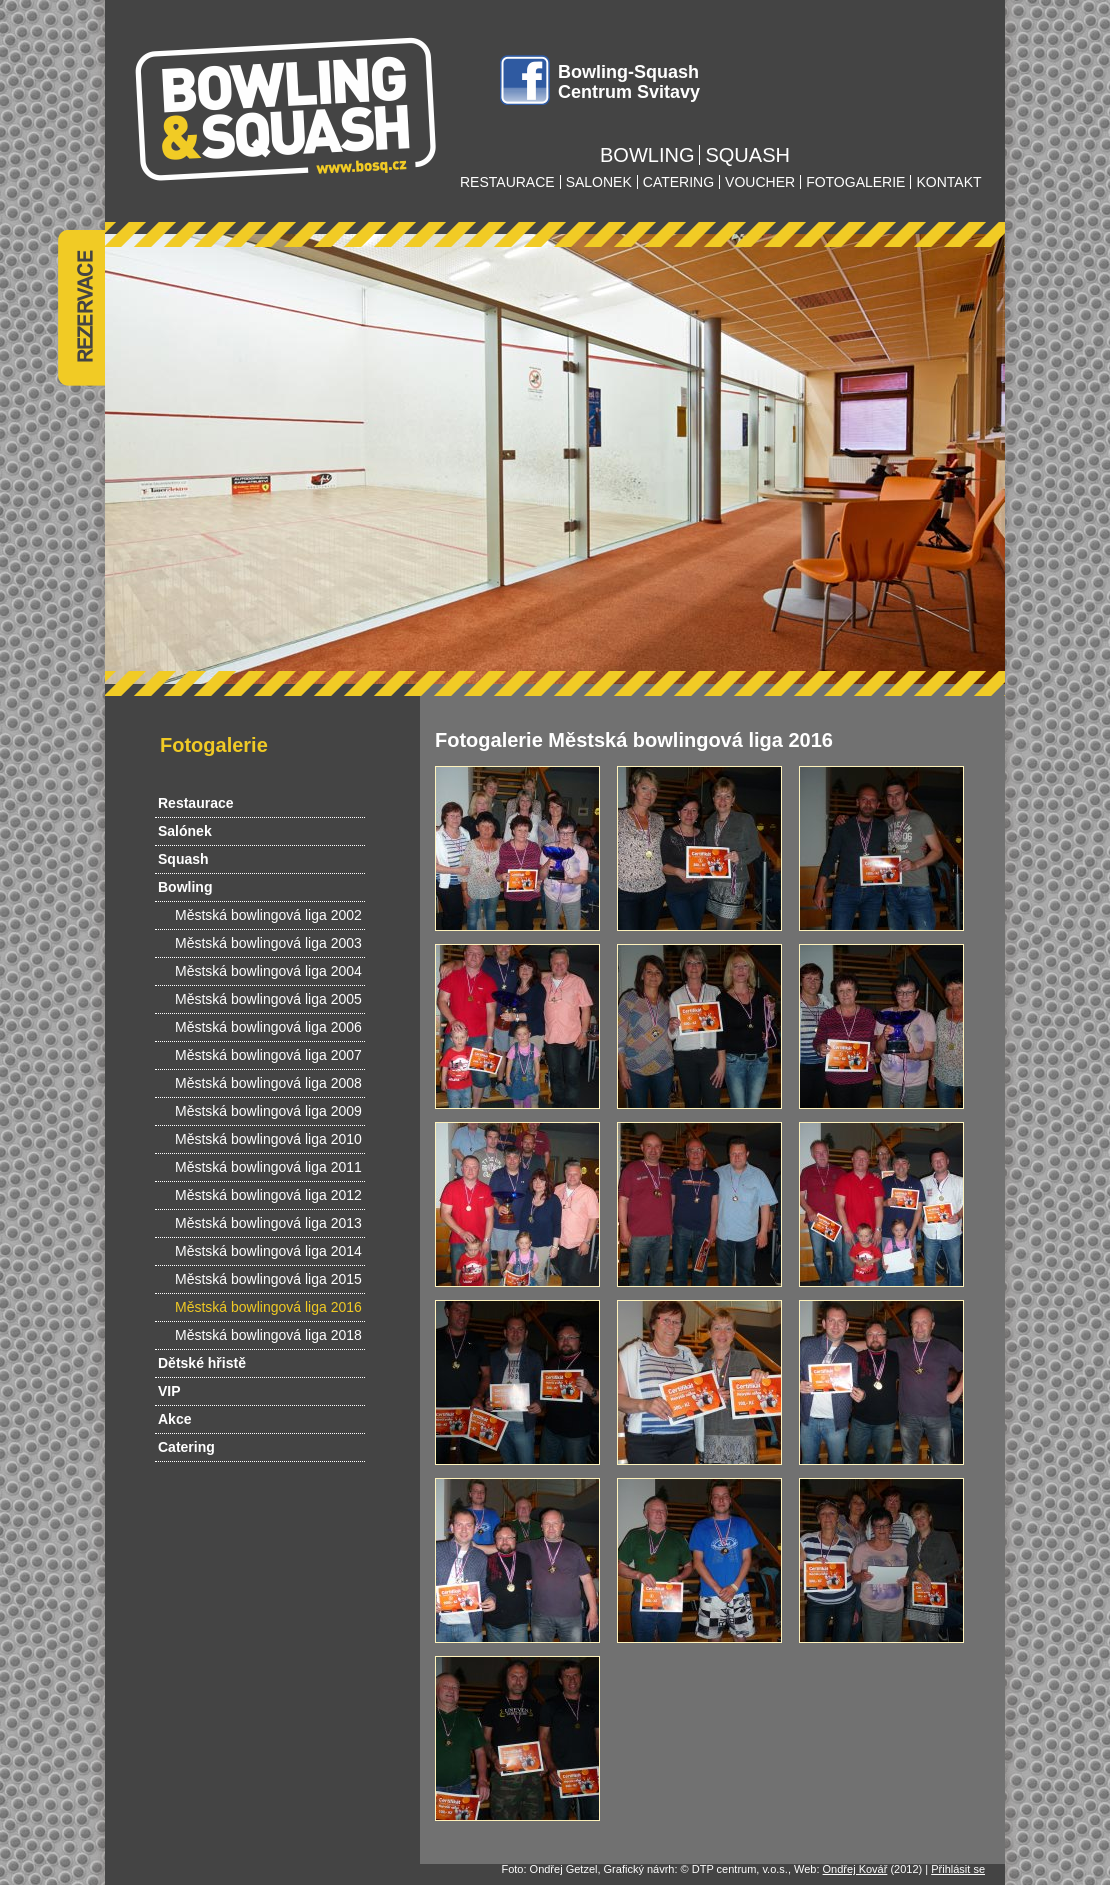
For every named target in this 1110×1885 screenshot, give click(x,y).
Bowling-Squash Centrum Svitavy (629, 82)
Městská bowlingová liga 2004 (268, 971)
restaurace (507, 182)
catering (678, 182)
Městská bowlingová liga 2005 (268, 999)
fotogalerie (855, 182)
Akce (174, 1419)
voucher (760, 182)
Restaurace (196, 803)
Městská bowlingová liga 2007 (268, 1055)
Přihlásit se (958, 1869)
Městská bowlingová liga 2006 (268, 1027)
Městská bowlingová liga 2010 (268, 1139)
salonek (599, 182)
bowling (647, 155)
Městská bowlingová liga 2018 (268, 1335)
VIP (169, 1391)
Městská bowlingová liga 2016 (268, 1307)
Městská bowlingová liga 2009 (268, 1111)
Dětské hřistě (202, 1363)
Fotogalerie (214, 745)
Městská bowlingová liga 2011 (268, 1167)
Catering (186, 1447)
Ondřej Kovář (855, 1869)
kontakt (948, 182)
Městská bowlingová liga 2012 (268, 1195)
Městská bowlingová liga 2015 (268, 1279)
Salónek (185, 831)
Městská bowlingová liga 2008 (268, 1083)
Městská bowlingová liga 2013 (268, 1223)
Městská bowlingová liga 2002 (268, 915)
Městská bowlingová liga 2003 (268, 943)
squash (747, 155)
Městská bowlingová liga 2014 (268, 1251)
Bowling (185, 887)
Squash (183, 859)
